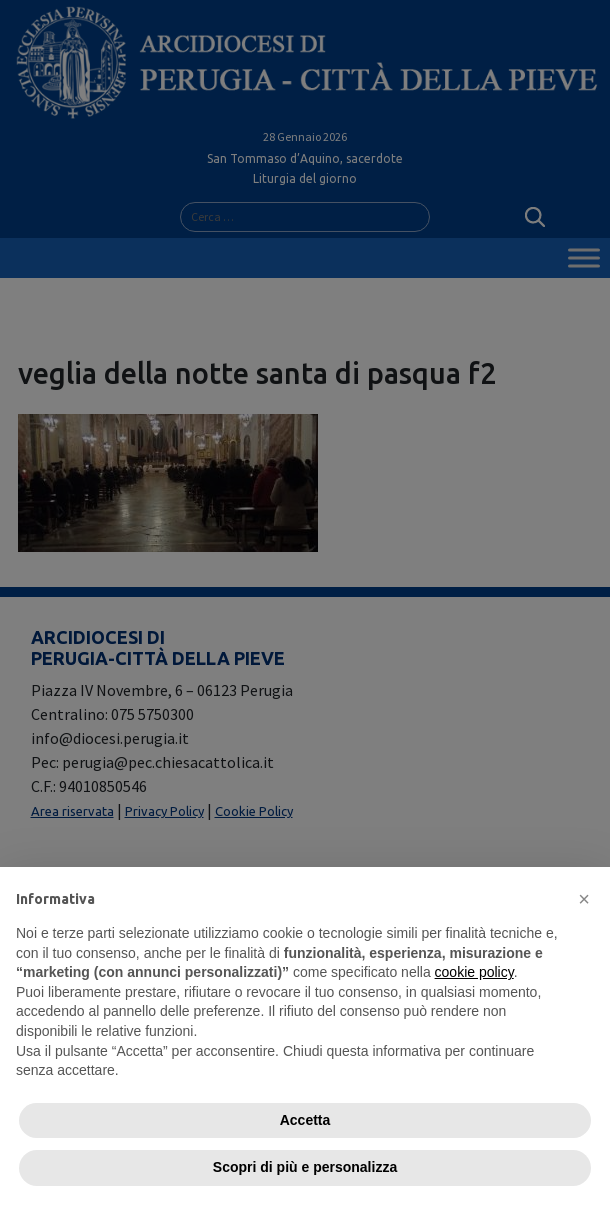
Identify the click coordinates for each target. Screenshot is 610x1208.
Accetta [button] (305, 1120)
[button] (584, 899)
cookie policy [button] (474, 972)
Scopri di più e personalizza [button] (305, 1167)
